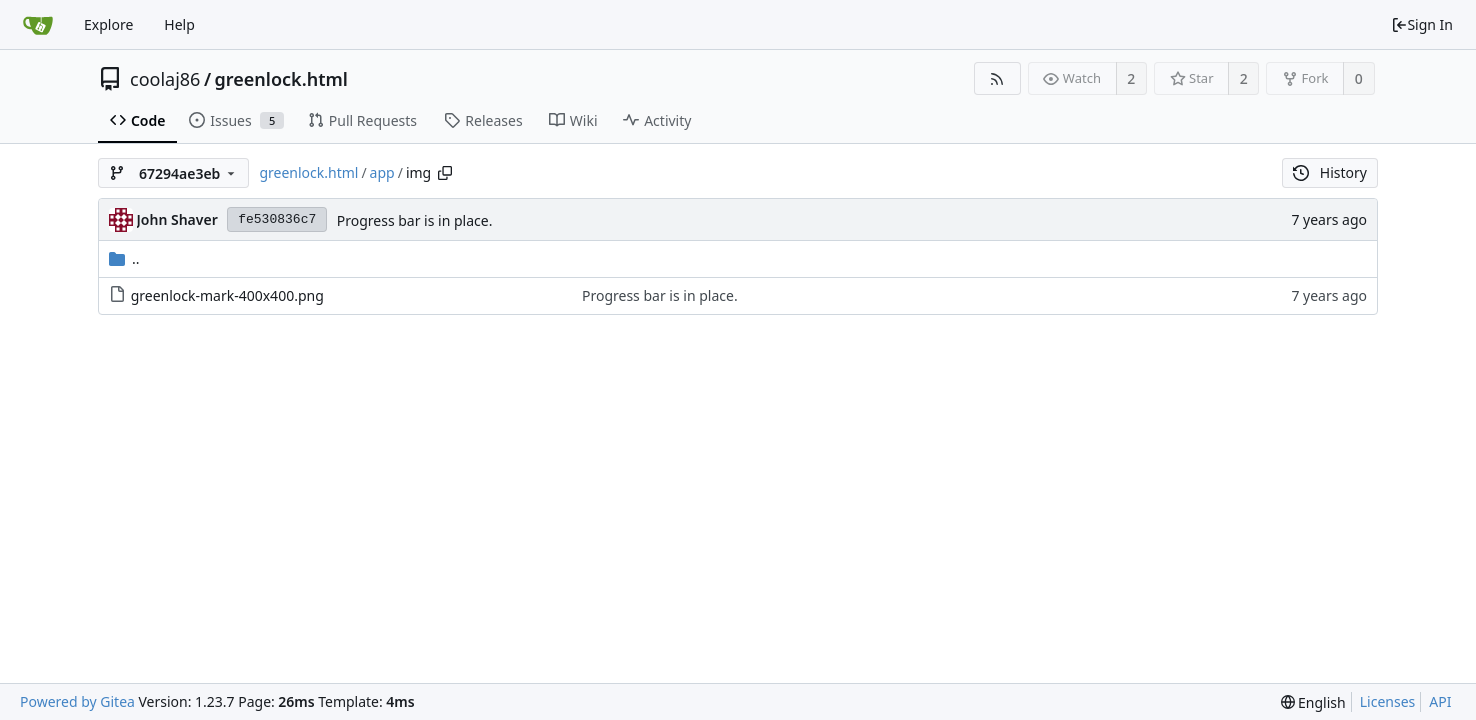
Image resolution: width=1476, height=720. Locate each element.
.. (124, 258)
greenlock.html (281, 79)
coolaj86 (165, 79)
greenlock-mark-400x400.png (227, 295)
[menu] (1313, 702)
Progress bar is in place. (415, 220)
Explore (108, 24)
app (382, 172)
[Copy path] (445, 173)
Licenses (1388, 701)
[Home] (38, 25)
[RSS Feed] (997, 78)
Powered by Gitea (77, 701)
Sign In (1422, 24)
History (1330, 172)
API (1440, 701)
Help (179, 24)
